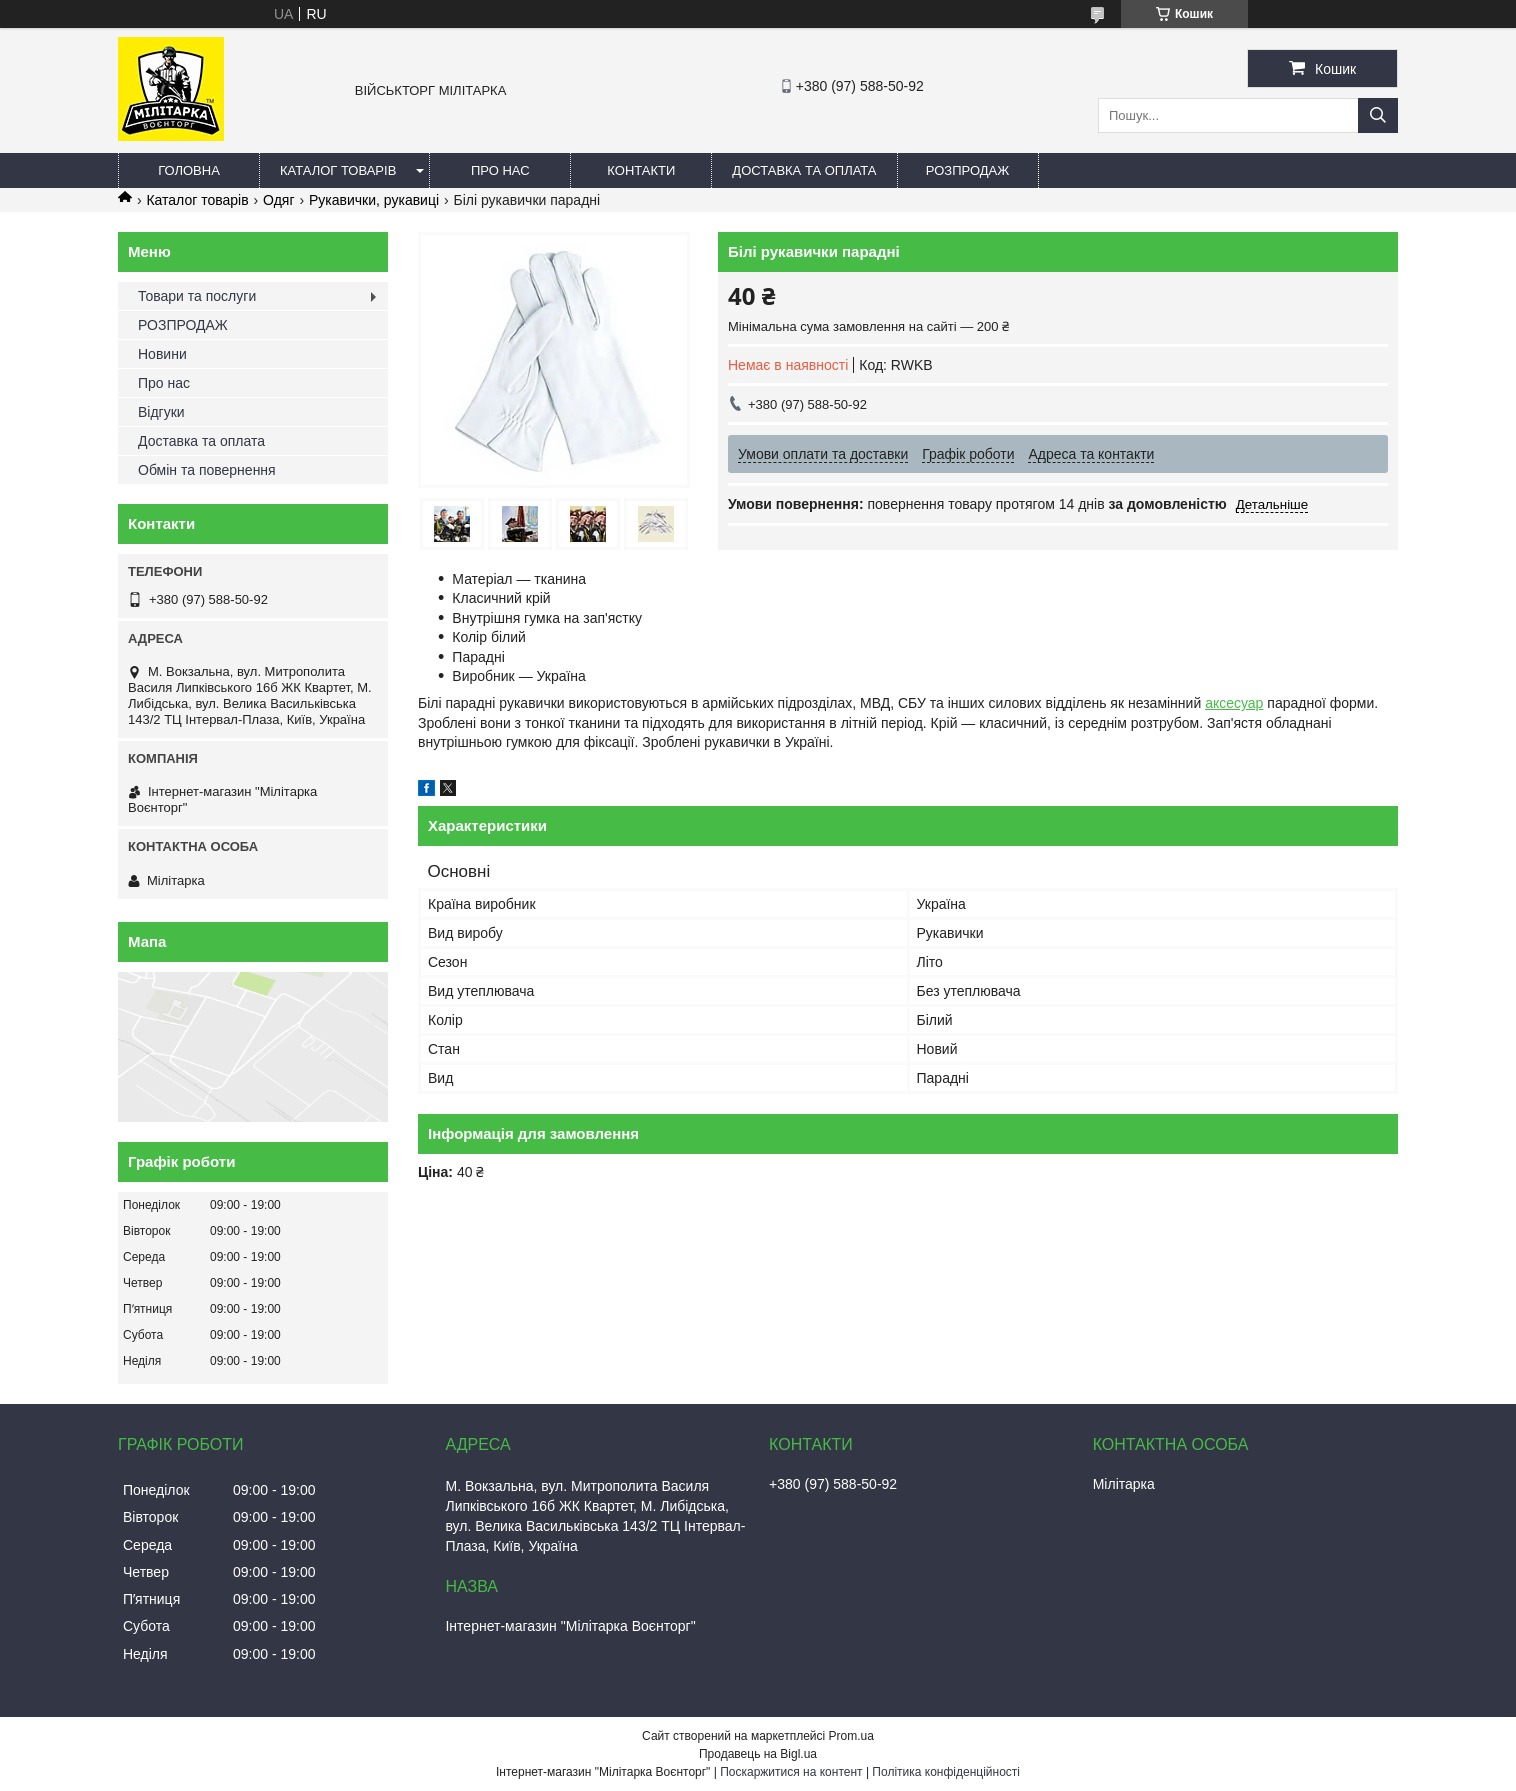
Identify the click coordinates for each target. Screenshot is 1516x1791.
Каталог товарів (338, 170)
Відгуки (161, 412)
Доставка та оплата (804, 170)
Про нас (500, 170)
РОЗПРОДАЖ (967, 170)
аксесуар (1234, 703)
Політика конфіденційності (946, 1772)
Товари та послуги (197, 296)
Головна (189, 170)
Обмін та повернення (207, 470)
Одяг (278, 200)
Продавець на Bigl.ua (758, 1754)
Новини (162, 354)
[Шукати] (1378, 115)
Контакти (641, 170)
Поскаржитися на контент (791, 1772)
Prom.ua (851, 1736)
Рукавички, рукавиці (374, 200)
